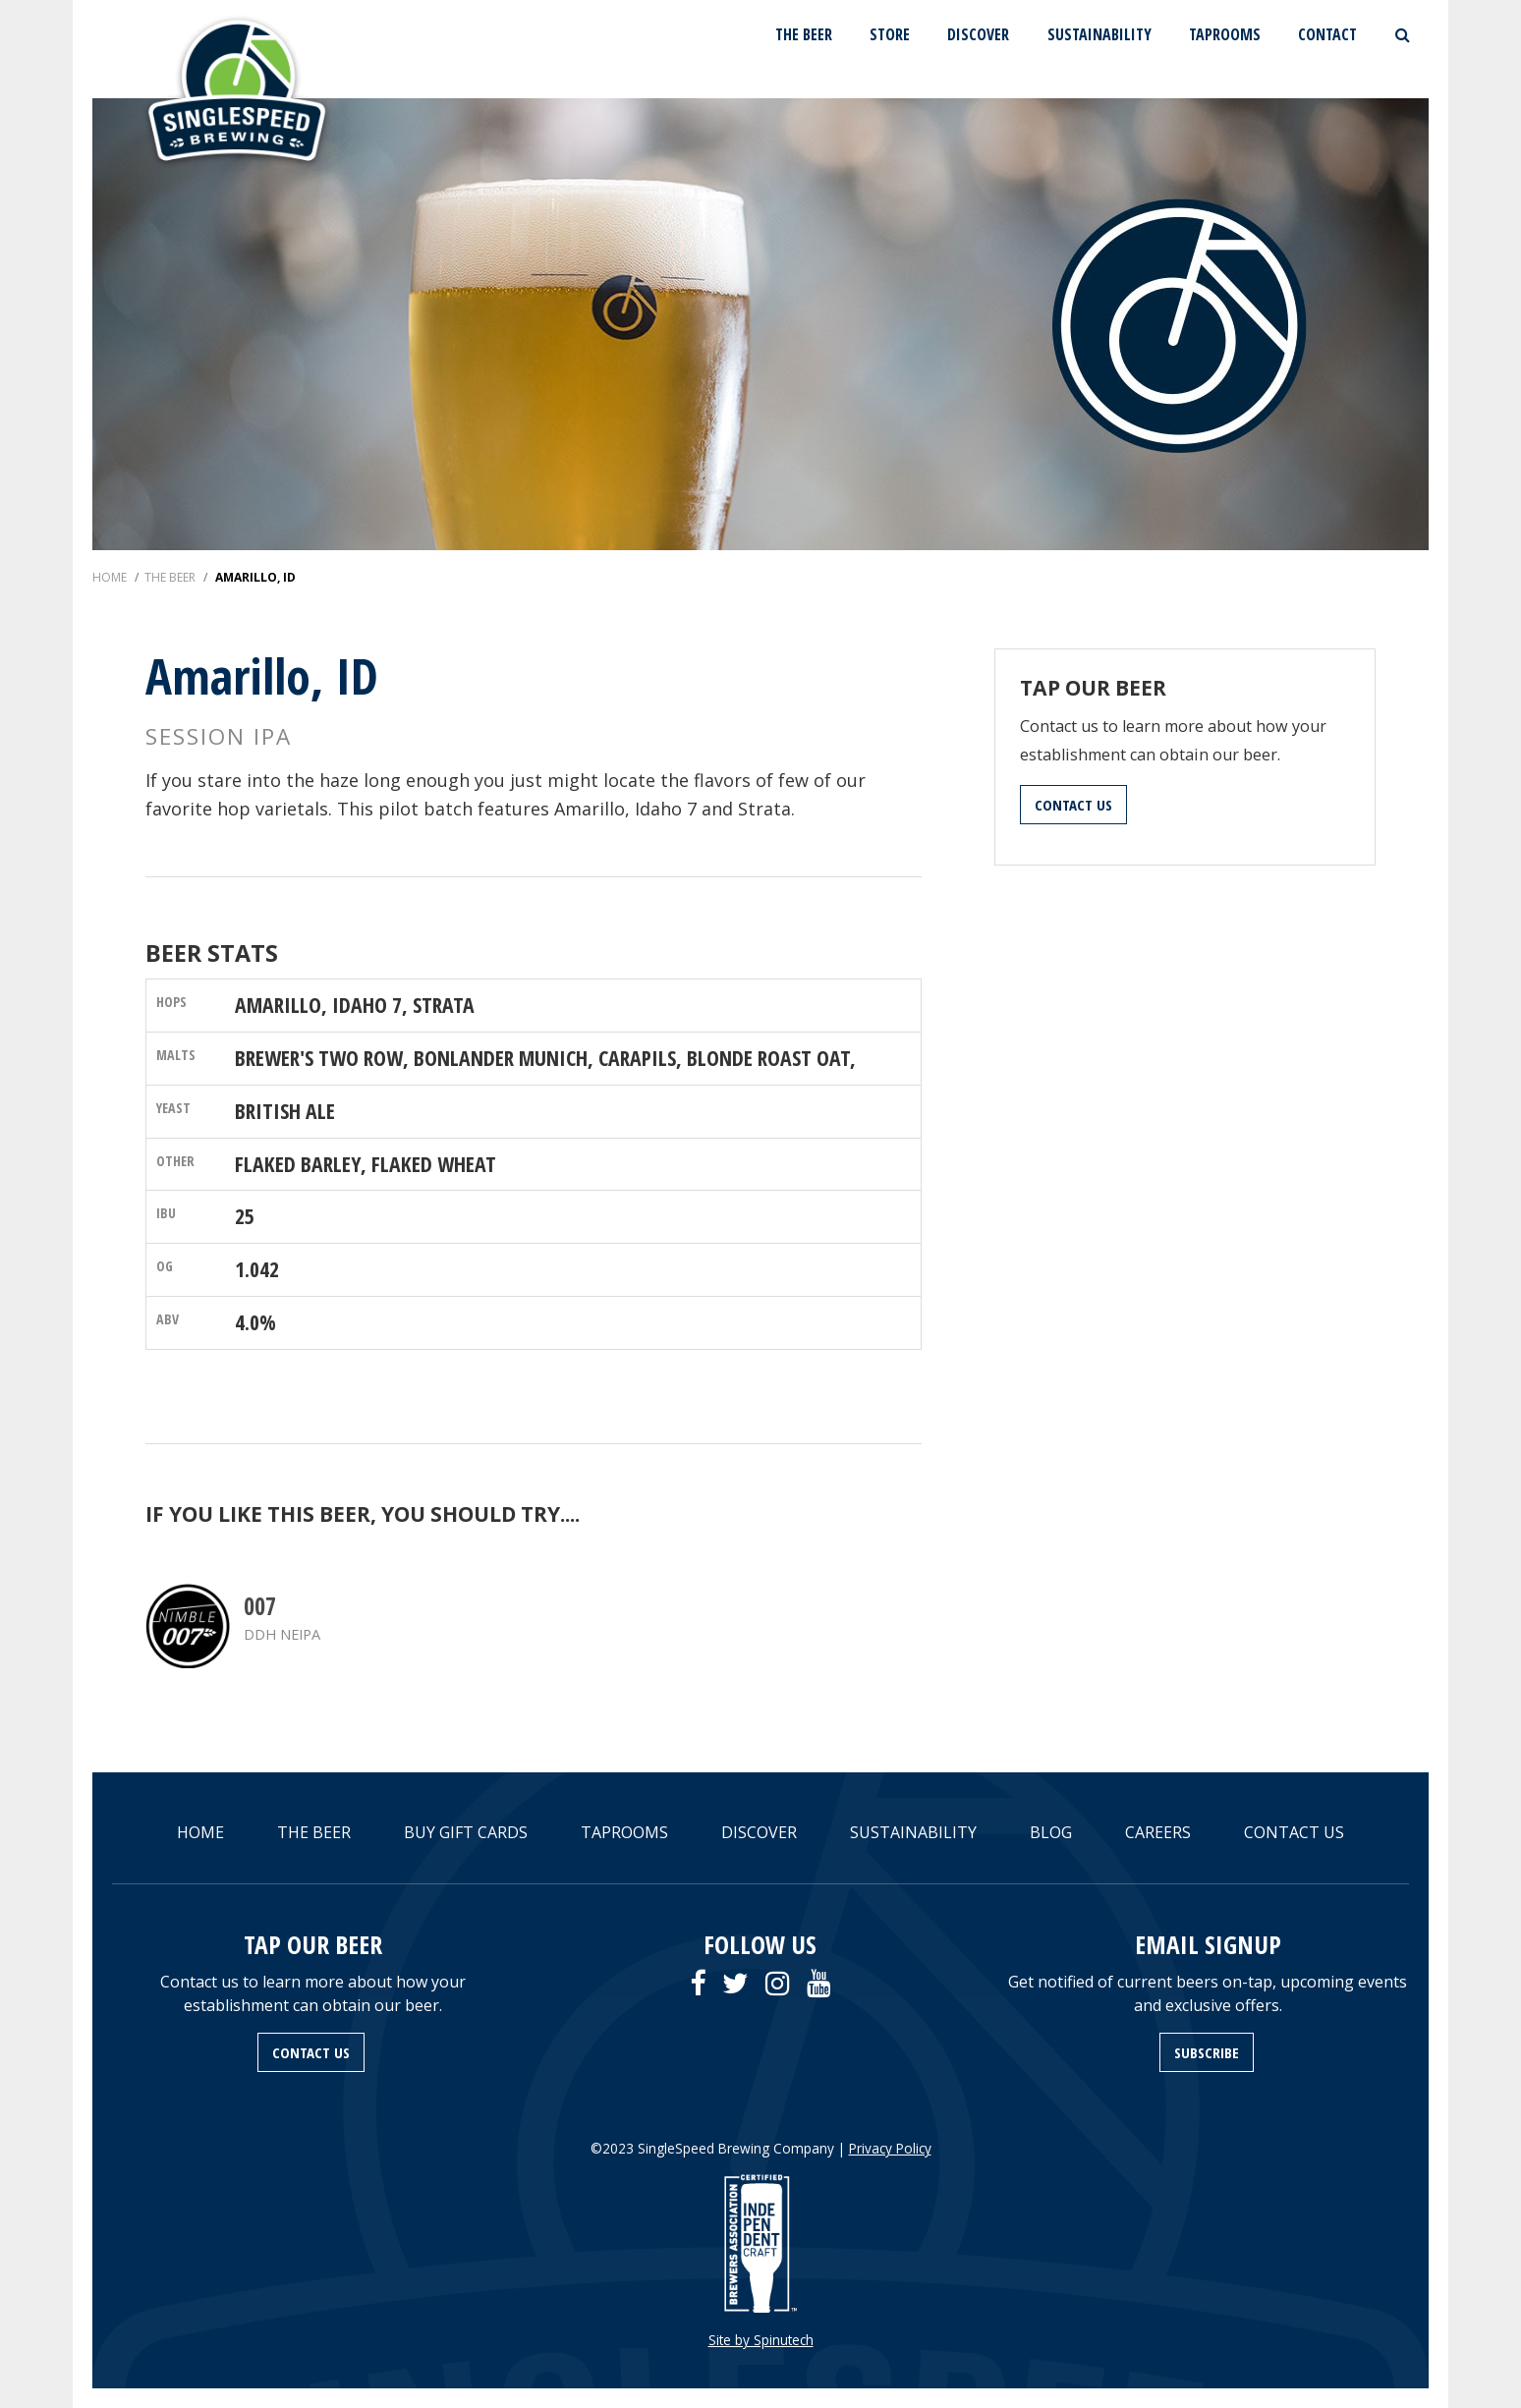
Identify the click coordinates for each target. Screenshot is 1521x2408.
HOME (200, 1832)
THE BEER (803, 34)
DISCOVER (978, 34)
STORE (890, 34)
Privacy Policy (890, 2148)
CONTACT (1327, 34)
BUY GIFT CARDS (466, 1832)
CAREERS (1158, 1832)
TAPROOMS (1225, 34)
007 (260, 1606)
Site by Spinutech (761, 2339)
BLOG (1051, 1832)
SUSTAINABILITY (1099, 34)
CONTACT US (1073, 804)
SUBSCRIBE (1206, 2052)
